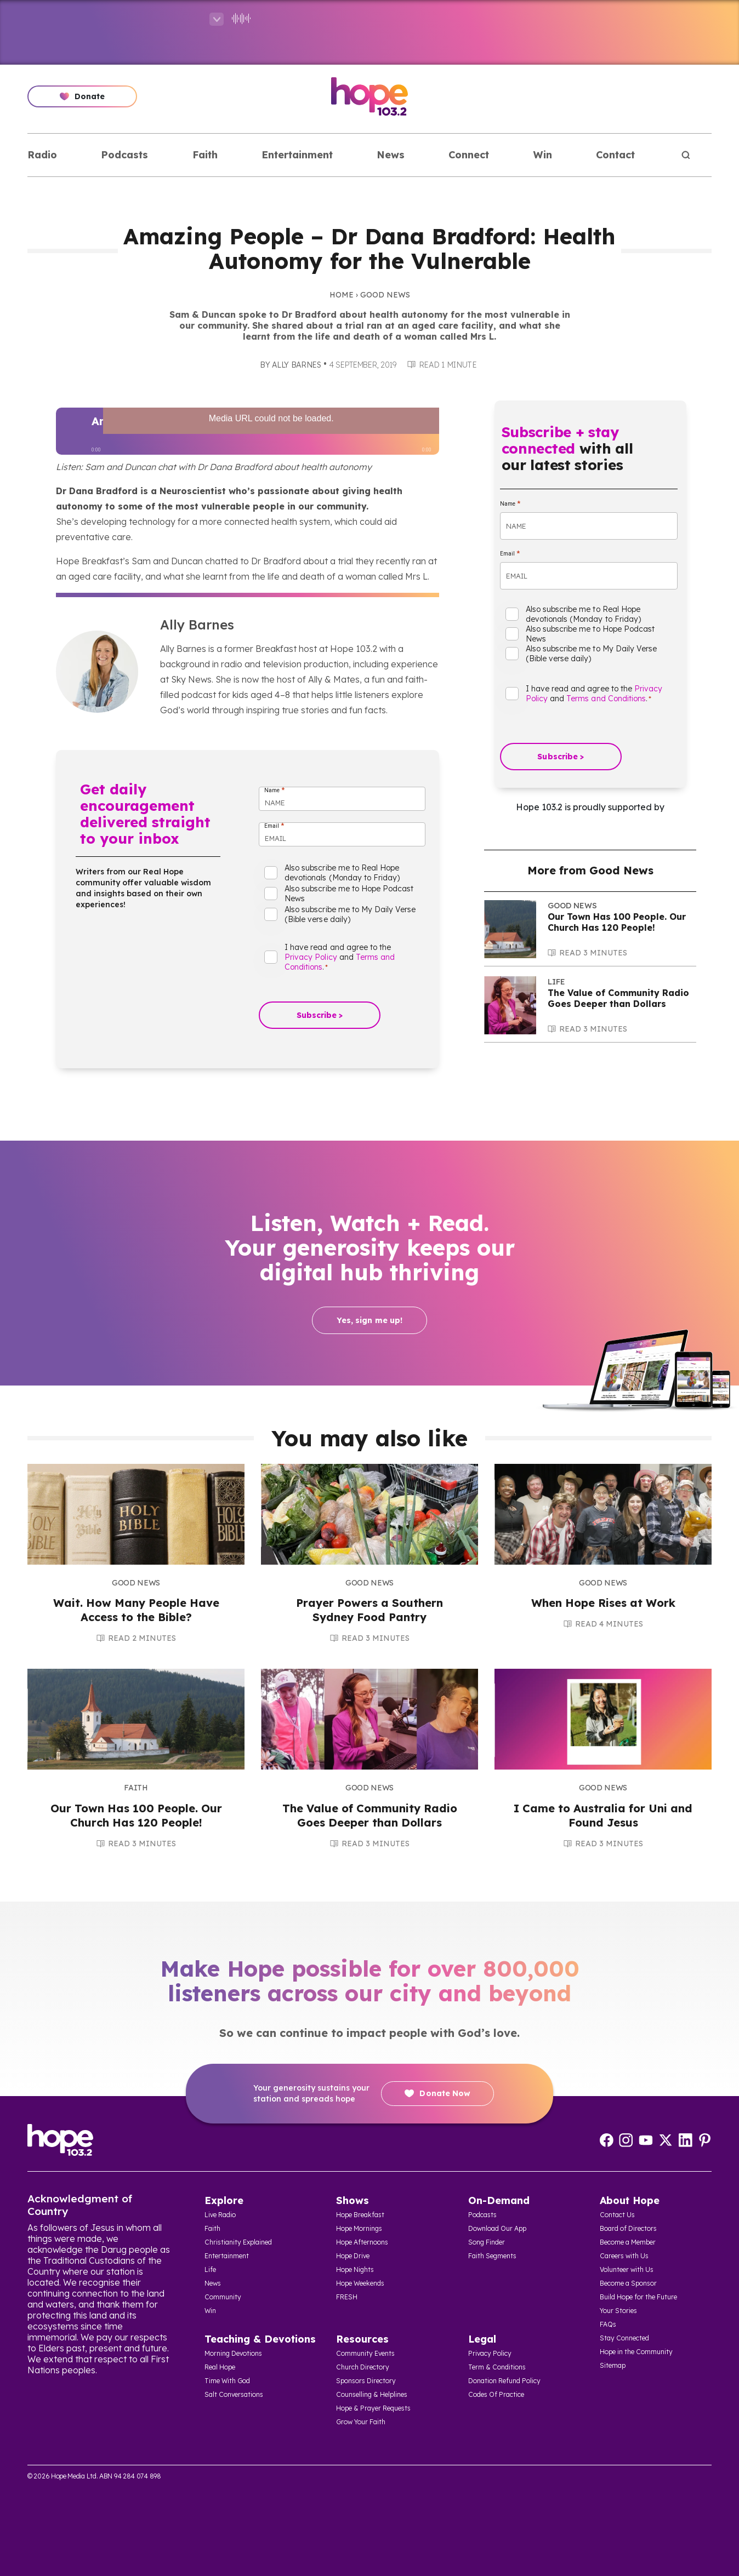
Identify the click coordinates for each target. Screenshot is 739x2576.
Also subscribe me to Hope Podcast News (349, 893)
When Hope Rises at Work (603, 1603)
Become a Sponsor (628, 2283)
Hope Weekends (360, 2283)
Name (274, 790)
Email (274, 825)
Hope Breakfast (360, 2215)
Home (341, 295)
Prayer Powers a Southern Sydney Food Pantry (369, 1610)
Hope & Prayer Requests (373, 2408)
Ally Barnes (296, 365)
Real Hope (219, 2367)
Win (542, 154)
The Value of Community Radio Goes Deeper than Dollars (618, 998)
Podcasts (124, 154)
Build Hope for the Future (638, 2297)
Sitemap (613, 2365)
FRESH (346, 2297)
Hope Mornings (359, 2228)
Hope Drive (353, 2256)
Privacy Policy (311, 957)
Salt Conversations (233, 2394)
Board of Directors (628, 2228)
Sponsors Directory (366, 2381)
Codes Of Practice (496, 2394)
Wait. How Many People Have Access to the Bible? (136, 1610)
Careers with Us (624, 2256)
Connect (468, 154)
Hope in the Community (636, 2352)
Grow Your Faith (360, 2422)
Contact (615, 154)
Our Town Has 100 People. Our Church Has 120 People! (617, 922)
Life (556, 982)
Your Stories (618, 2310)
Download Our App (497, 2228)
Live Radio (220, 2215)
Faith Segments (492, 2256)
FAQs (608, 2324)
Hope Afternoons (362, 2242)
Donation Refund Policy (504, 2381)
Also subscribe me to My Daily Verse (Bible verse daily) (350, 914)
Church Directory (362, 2367)
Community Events (365, 2353)
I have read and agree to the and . (340, 957)
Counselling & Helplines (371, 2394)
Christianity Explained (238, 2242)
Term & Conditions (497, 2367)
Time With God (227, 2381)
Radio (42, 154)
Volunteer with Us (626, 2269)
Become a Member (628, 2242)
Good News (385, 295)
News (391, 154)
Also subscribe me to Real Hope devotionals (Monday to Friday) (342, 873)
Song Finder (486, 2242)
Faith (205, 154)
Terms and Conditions (606, 698)
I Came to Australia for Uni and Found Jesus (603, 1815)
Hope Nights (355, 2269)
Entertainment (297, 154)
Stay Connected (624, 2338)
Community (222, 2297)
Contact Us (617, 2215)
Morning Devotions (233, 2353)
